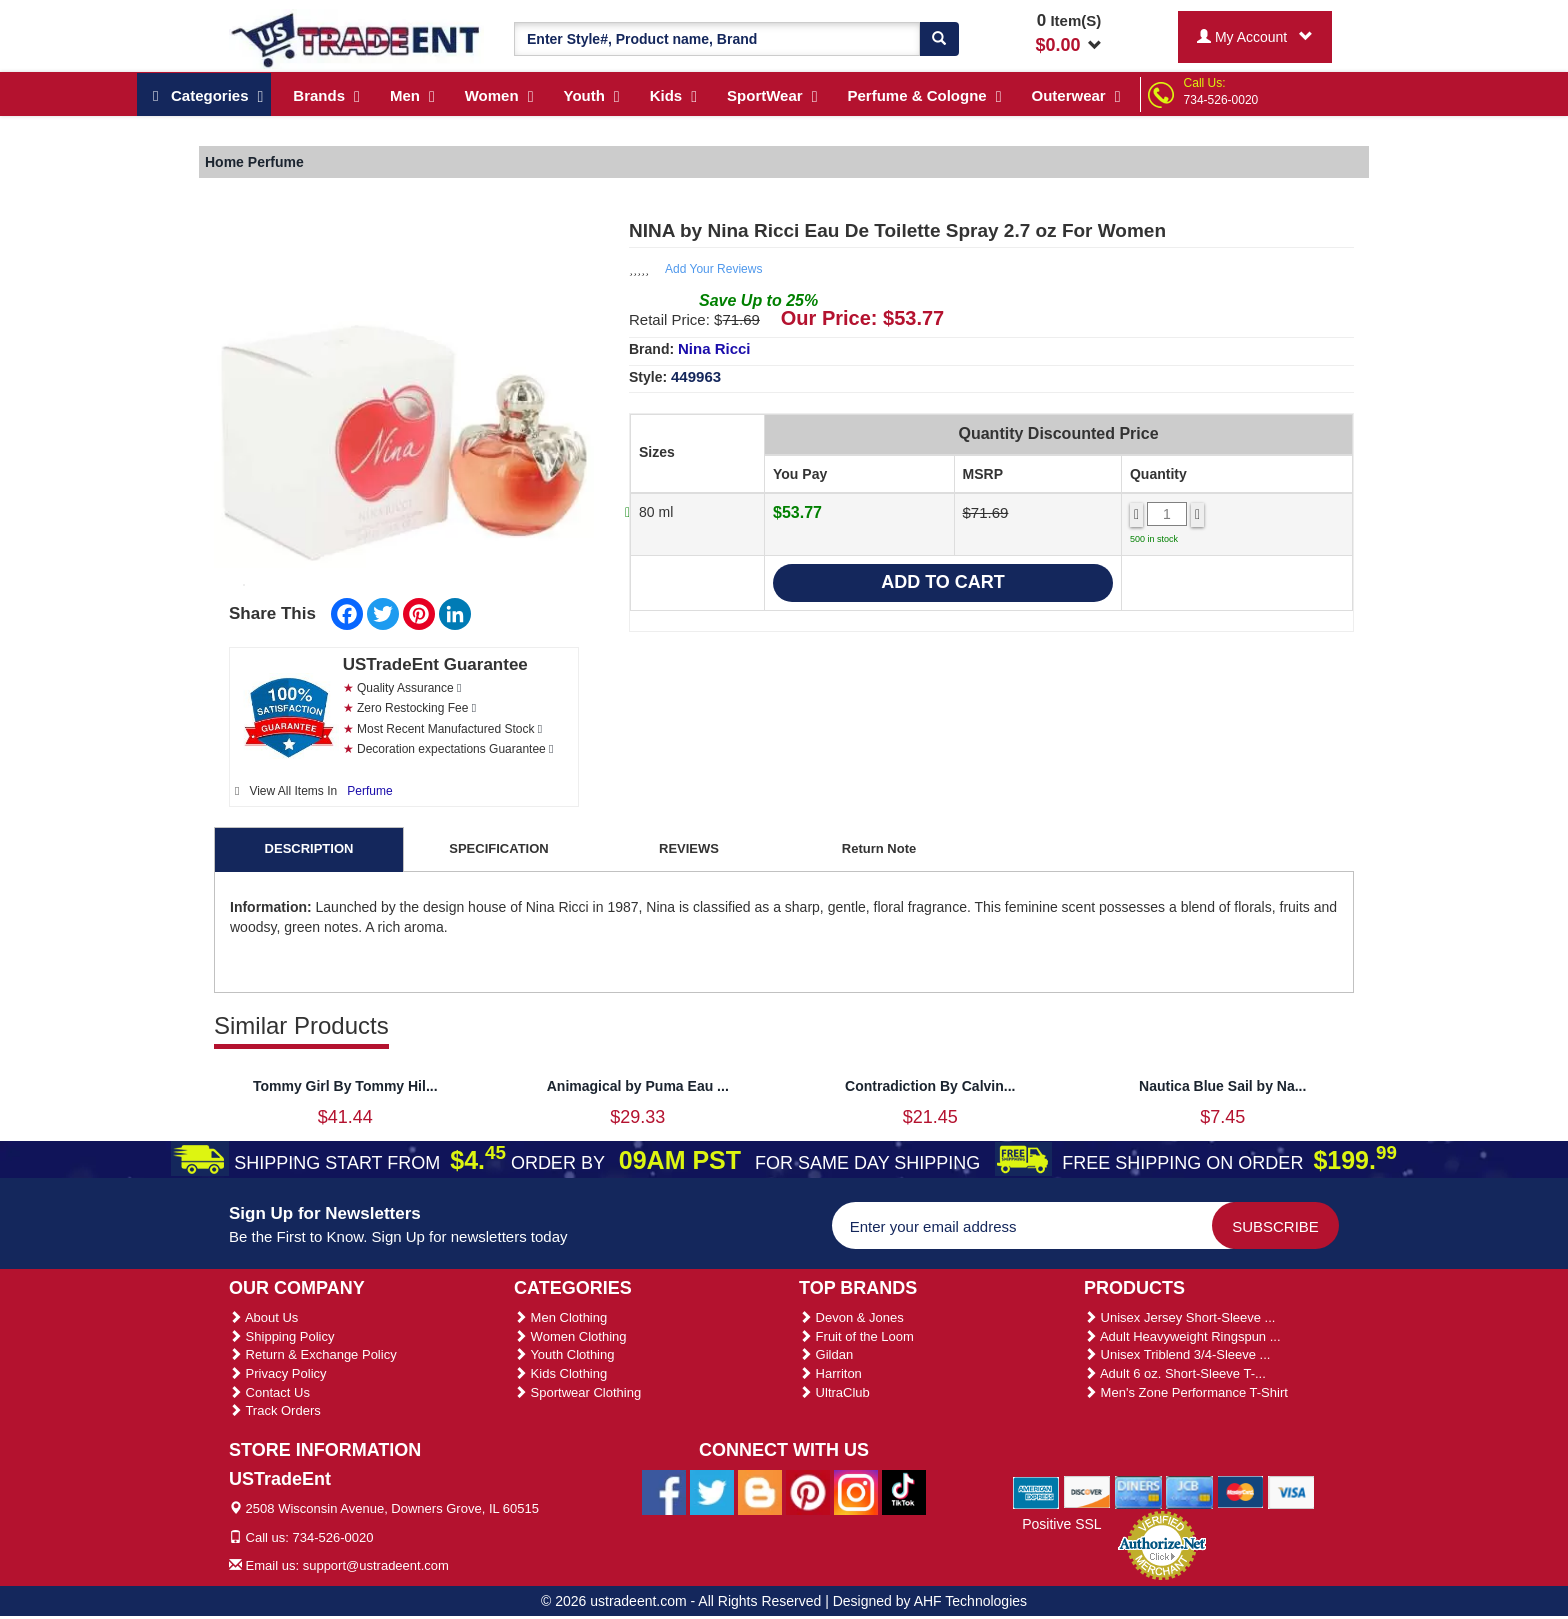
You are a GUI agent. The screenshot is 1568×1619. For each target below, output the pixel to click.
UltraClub (834, 1392)
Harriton (830, 1373)
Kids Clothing (560, 1373)
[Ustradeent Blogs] (760, 1492)
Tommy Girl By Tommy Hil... (345, 1086)
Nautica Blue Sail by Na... (1222, 1086)
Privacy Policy (278, 1373)
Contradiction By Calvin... (930, 1086)
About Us (263, 1317)
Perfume (369, 791)
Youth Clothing (564, 1354)
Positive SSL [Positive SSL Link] (1061, 1524)
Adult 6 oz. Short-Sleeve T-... (1175, 1373)
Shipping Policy (282, 1336)
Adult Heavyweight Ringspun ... (1182, 1336)
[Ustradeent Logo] (356, 39)
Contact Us (269, 1392)
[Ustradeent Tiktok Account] (904, 1492)
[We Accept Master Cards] (1240, 1491)
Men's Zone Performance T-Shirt (1186, 1392)
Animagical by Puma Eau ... (638, 1086)
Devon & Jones (851, 1317)
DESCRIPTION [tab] (309, 848)
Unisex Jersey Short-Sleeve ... (1179, 1317)
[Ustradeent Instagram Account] (856, 1492)
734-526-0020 (1221, 100)
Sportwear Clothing (577, 1392)
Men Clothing (560, 1317)
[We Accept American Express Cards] (1036, 1491)
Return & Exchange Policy (313, 1354)
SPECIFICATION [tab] (498, 848)
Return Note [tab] (879, 848)
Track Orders (275, 1410)
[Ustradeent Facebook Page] (664, 1492)
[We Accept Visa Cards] (1291, 1491)
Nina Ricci (714, 348)
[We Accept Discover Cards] (1087, 1491)
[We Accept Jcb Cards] (1189, 1491)
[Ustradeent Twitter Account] (712, 1492)
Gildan (826, 1354)
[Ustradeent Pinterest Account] (808, 1492)
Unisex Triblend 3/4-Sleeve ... (1177, 1354)
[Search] (939, 39)
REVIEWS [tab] (689, 848)
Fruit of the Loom (856, 1336)
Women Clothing (570, 1336)
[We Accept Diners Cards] (1138, 1491)
